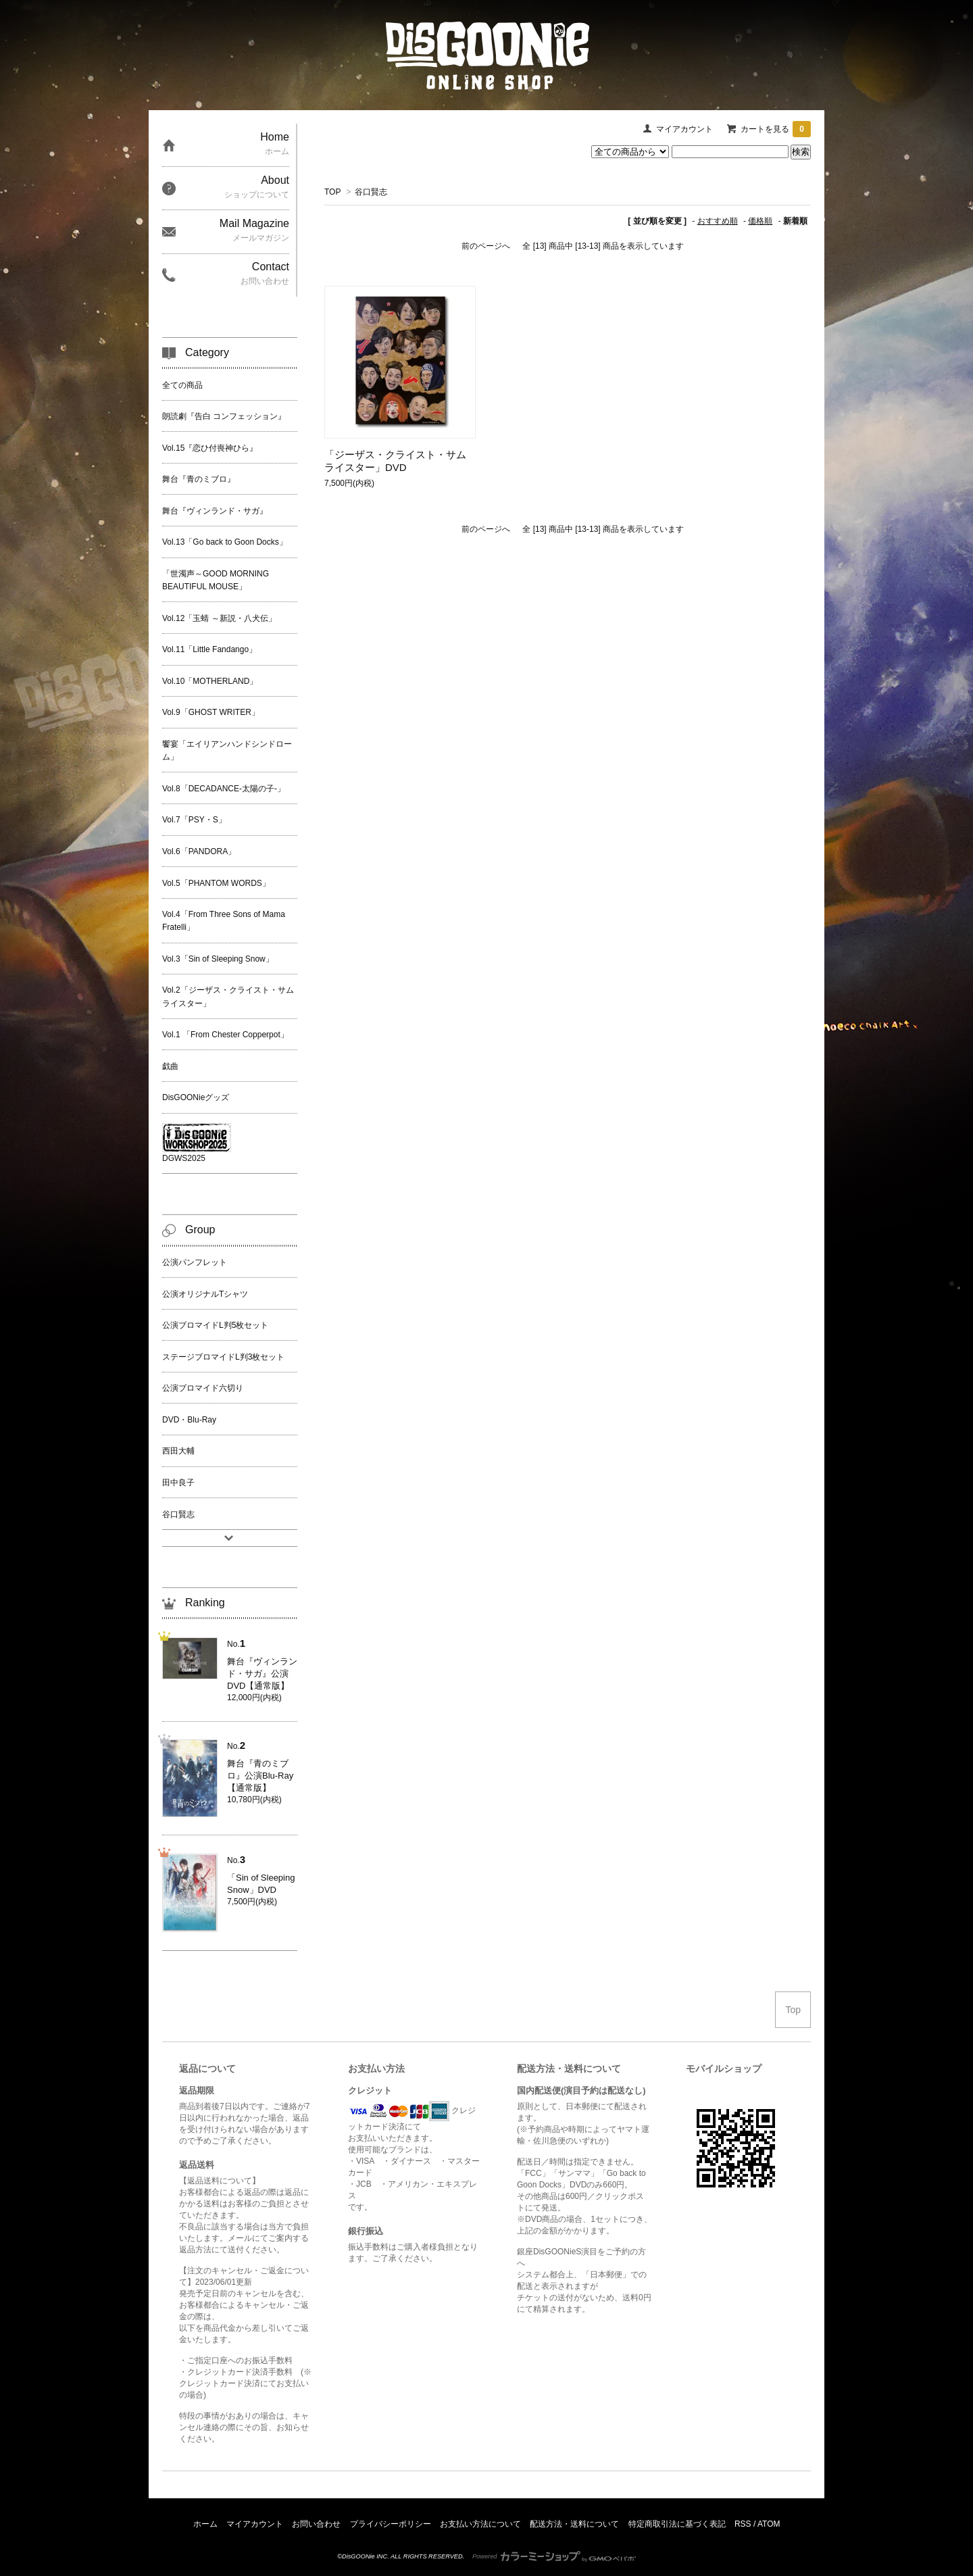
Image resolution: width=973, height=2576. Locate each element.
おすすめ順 (717, 221)
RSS (742, 2524)
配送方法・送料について (574, 2524)
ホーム (205, 2524)
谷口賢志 (371, 192)
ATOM (768, 2524)
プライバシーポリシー (390, 2524)
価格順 (760, 221)
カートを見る (776, 129)
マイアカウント (684, 129)
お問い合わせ (316, 2524)
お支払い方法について (480, 2524)
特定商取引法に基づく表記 (677, 2524)
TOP (332, 192)
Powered (554, 2556)
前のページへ (485, 246)
